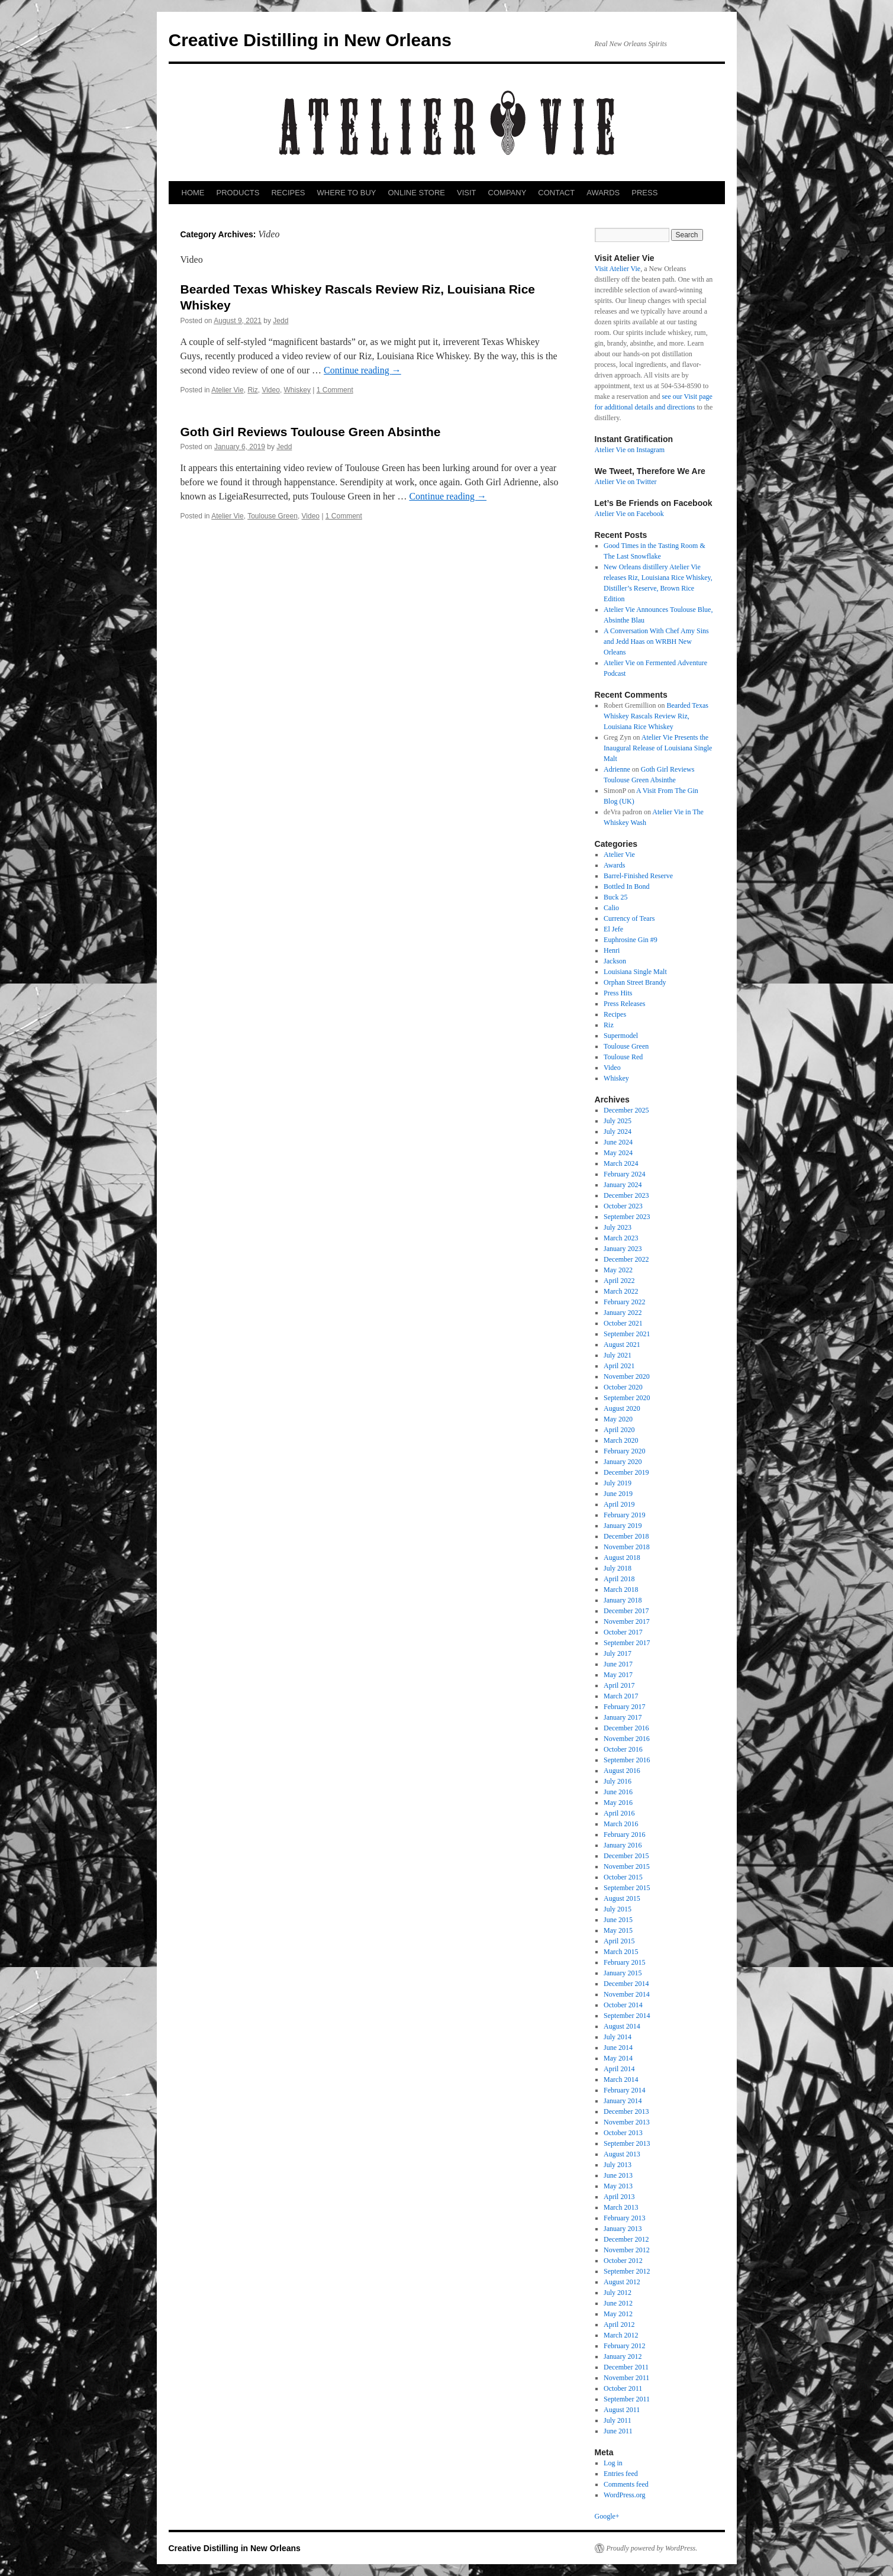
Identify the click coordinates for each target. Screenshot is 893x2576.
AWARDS (603, 192)
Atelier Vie (227, 390)
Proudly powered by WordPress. (652, 2548)
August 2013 (622, 2154)
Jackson (615, 961)
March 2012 (621, 2335)
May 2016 (618, 1802)
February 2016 (624, 1834)
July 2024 (617, 1131)
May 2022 (618, 1270)
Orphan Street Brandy (635, 982)
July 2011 (617, 2420)
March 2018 (621, 1589)
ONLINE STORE (416, 192)
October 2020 (623, 1387)
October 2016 (623, 1749)
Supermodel (621, 1035)
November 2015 (627, 1866)
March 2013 (621, 2207)
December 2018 (626, 1536)
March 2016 (621, 1824)
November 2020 (627, 1376)
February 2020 (624, 1451)
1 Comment (335, 390)
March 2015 (621, 1952)
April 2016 (619, 1813)
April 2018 (619, 1579)
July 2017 (617, 1653)
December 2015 (626, 1856)
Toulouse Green (272, 516)
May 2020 (618, 1419)
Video (270, 390)
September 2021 (627, 1334)
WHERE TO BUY (346, 192)
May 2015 (618, 1930)
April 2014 (619, 2069)
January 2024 (622, 1185)
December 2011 (626, 2367)
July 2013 (617, 2165)
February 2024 (624, 1174)
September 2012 (627, 2271)
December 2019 (626, 1472)
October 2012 (623, 2260)
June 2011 (618, 2431)
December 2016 (626, 1728)
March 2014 (621, 2079)
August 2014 (622, 2026)
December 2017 (626, 1611)
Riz (252, 390)
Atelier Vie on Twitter (626, 482)
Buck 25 (615, 897)
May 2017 (618, 1675)
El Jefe (613, 929)
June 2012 (618, 2303)
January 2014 (622, 2101)
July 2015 (617, 1909)
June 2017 (618, 1664)
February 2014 (624, 2090)
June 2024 (618, 1142)
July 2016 (617, 1781)
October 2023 (623, 1206)
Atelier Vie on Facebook (629, 514)
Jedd (280, 321)
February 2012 (624, 2346)
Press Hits (618, 993)
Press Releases (624, 1004)
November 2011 (626, 2378)
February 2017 (624, 1707)
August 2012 (622, 2282)
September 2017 (627, 1643)
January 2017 (622, 1717)
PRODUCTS (238, 192)
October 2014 (623, 2005)
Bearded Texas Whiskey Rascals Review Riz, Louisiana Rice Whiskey (656, 716)
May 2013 (618, 2186)
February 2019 (624, 1515)
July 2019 (617, 1483)
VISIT (466, 192)
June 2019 (618, 1493)
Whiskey (297, 390)
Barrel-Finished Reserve (638, 876)
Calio (611, 908)
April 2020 (619, 1430)
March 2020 (621, 1440)
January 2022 (622, 1312)
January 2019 (622, 1525)
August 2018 (622, 1557)
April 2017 (619, 1685)
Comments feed (626, 2484)
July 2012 (617, 2292)
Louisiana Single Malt (635, 972)
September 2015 (627, 1888)
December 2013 (626, 2111)
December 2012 (626, 2239)
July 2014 (617, 2037)
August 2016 (622, 1770)
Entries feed (621, 2473)
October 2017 (623, 1632)
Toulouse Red (623, 1057)
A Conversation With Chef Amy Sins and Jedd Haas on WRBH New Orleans (656, 641)
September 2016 (627, 1760)
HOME (193, 192)
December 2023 (626, 1195)
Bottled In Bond (626, 886)
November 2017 (627, 1621)
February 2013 (624, 2218)
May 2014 (618, 2058)
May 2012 (618, 2314)
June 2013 (618, 2175)
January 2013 (622, 2228)
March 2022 (621, 1291)
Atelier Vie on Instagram (630, 450)
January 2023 (622, 1249)
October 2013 (623, 2133)
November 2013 (627, 2122)
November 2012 (627, 2250)
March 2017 (621, 1696)
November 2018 (627, 1547)
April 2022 (619, 1280)
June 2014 (618, 2047)
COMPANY (507, 192)
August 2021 (622, 1344)
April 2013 (619, 2197)
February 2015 (624, 1962)
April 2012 (619, 2324)
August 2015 (622, 1898)
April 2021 (619, 1366)
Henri (612, 950)
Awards (614, 865)
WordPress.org (624, 2495)
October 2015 (623, 1877)
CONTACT (556, 192)
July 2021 (617, 1355)
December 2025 (626, 1110)
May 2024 (618, 1153)
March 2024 (621, 1163)
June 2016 (618, 1792)
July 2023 (617, 1227)
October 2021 (623, 1323)
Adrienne (617, 769)
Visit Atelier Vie (618, 269)
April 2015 (619, 1941)
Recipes (615, 1014)
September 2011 (627, 2399)
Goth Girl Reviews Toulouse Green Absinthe (310, 432)
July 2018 (617, 1568)
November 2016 (627, 1738)
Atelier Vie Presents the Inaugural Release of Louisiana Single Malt (658, 748)
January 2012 (622, 2356)
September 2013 (627, 2143)
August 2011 (622, 2410)
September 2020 (627, 1398)
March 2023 (621, 1238)
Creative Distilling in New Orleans (310, 40)
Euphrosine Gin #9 (630, 940)
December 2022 (626, 1259)
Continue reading (362, 370)
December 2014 (626, 1983)
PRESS (644, 192)
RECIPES (288, 192)
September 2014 (627, 2015)
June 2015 (618, 1920)
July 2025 (617, 1121)
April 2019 (619, 1504)
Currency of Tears (629, 918)
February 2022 (624, 1302)
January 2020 (622, 1462)
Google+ (607, 2516)
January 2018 (622, 1600)
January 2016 (622, 1845)
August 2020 (622, 1408)
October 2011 (623, 2388)
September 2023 (627, 1217)
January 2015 (622, 1973)
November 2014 (627, 1994)
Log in (613, 2463)
